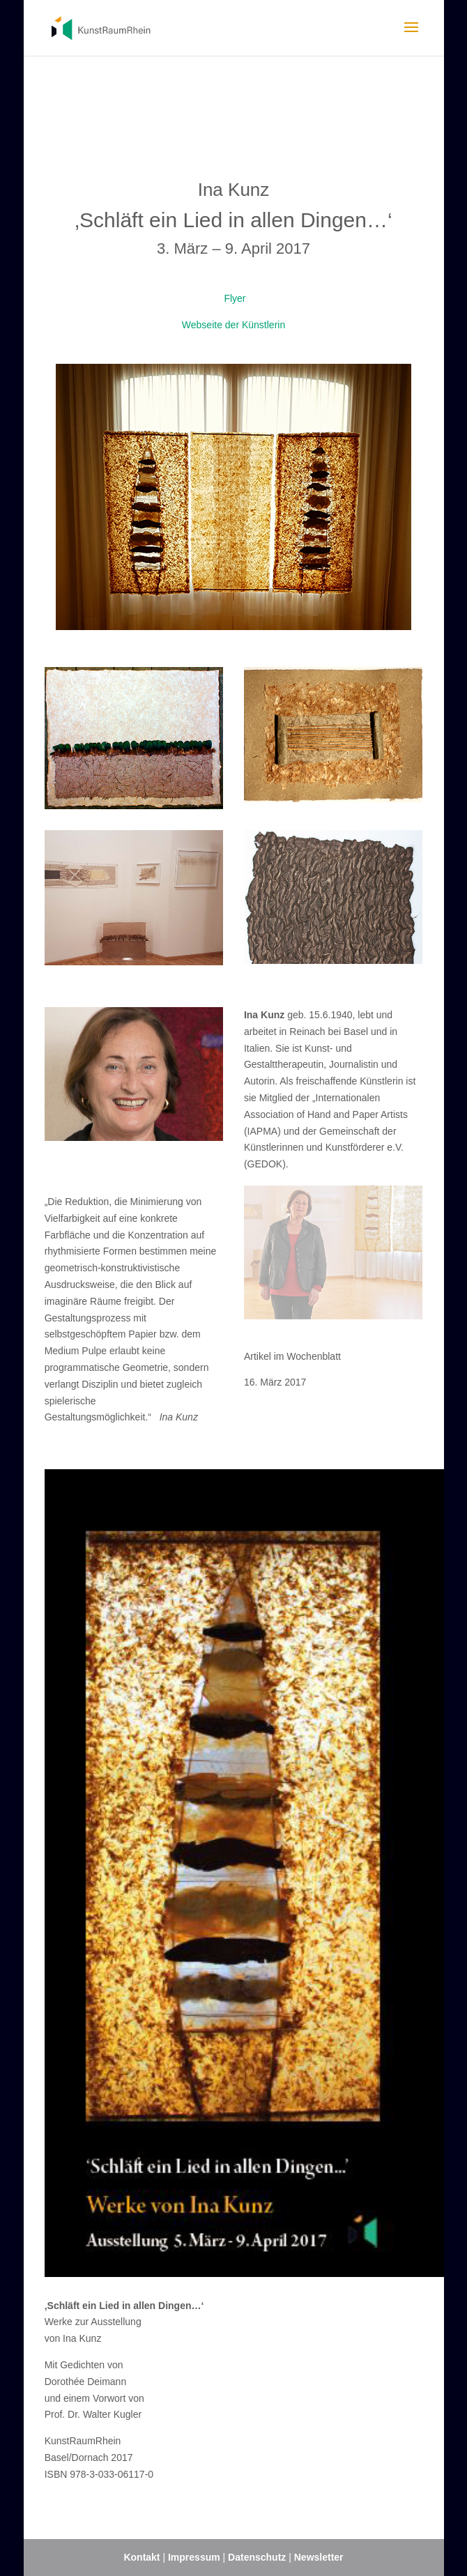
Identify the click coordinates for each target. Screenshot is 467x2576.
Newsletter (319, 2557)
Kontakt (141, 2557)
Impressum (194, 2557)
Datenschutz (258, 2557)
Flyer (234, 298)
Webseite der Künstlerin (233, 324)
